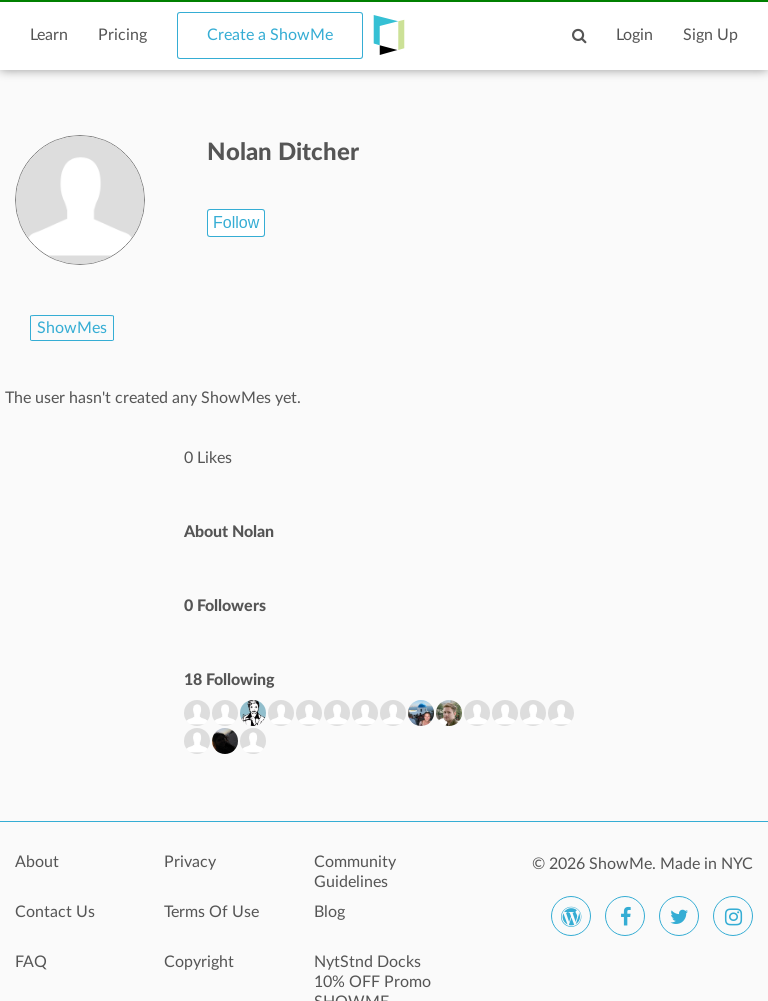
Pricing (122, 35)
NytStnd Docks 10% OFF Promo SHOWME (372, 973)
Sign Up (710, 35)
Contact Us (55, 912)
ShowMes (72, 328)
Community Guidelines (355, 872)
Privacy (190, 862)
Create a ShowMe (270, 35)
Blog (329, 912)
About (37, 862)
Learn (49, 35)
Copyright (199, 962)
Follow (236, 222)
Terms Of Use (211, 912)
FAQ (31, 962)
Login (634, 35)
